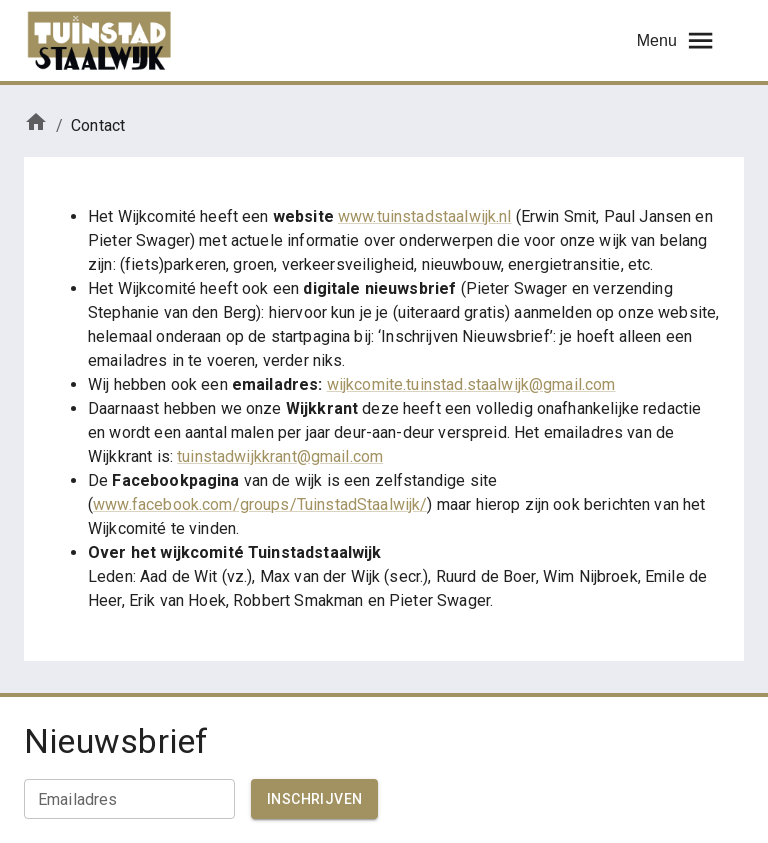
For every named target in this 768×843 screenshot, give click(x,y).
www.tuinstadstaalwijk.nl (425, 216)
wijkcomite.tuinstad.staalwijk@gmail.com (471, 384)
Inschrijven (314, 799)
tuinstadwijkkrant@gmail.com (280, 456)
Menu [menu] (676, 40)
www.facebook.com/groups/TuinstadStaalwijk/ (260, 504)
